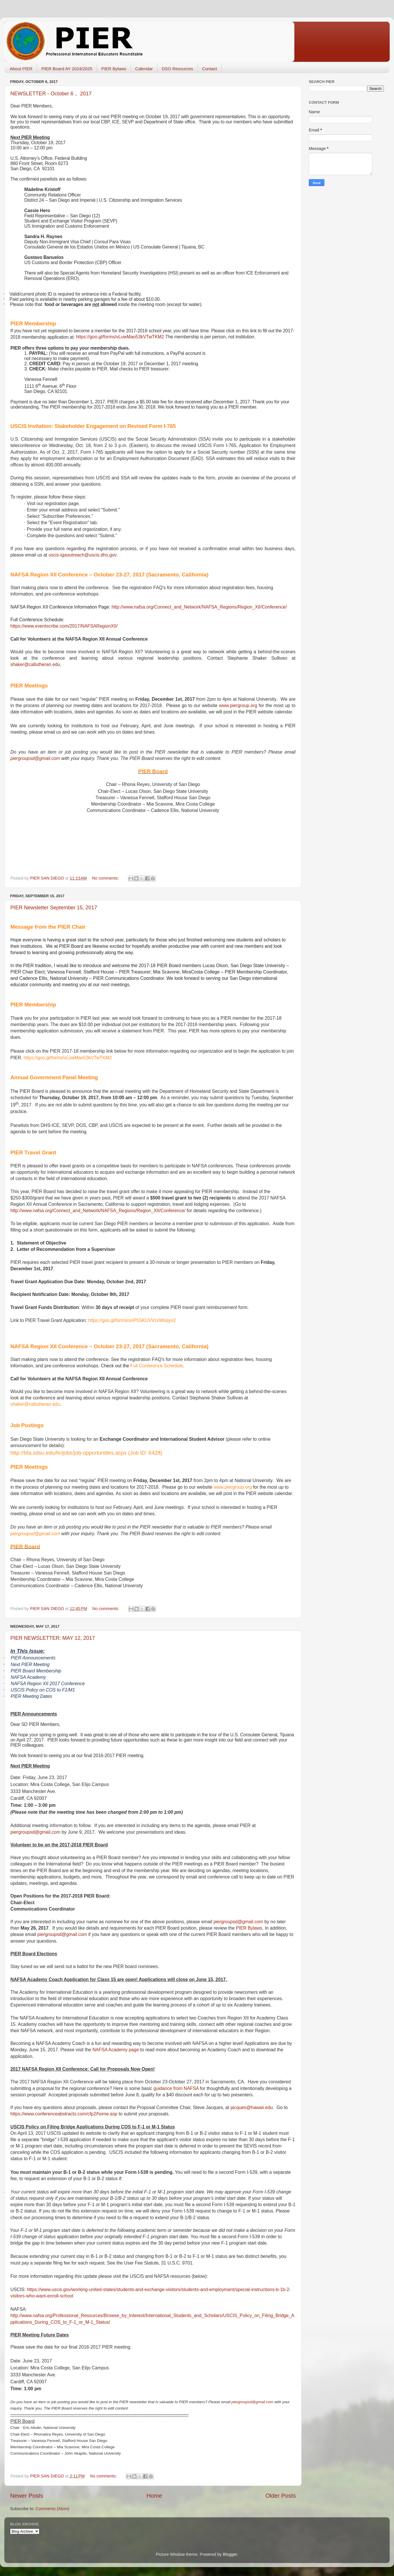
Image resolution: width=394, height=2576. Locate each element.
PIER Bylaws (113, 68)
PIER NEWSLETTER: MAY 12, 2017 (52, 1638)
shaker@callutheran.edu (35, 664)
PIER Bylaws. (249, 1928)
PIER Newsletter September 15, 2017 (53, 907)
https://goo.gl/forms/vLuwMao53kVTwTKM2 (120, 336)
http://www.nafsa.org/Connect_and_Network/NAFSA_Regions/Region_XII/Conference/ (199, 606)
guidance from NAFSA (176, 2088)
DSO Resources (177, 68)
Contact (209, 68)
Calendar (144, 68)
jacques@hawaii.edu (252, 2107)
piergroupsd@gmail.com (35, 758)
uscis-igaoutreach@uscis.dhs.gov (82, 554)
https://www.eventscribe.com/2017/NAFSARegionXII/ (64, 626)
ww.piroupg (238, 705)
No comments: (106, 878)
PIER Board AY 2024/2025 (66, 68)
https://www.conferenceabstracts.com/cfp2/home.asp (63, 2113)
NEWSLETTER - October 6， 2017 (51, 94)
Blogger (230, 2554)
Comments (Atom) (52, 2508)
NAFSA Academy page (115, 2049)
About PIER (21, 68)
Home (154, 2495)
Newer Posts (26, 2495)
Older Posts (280, 2495)
